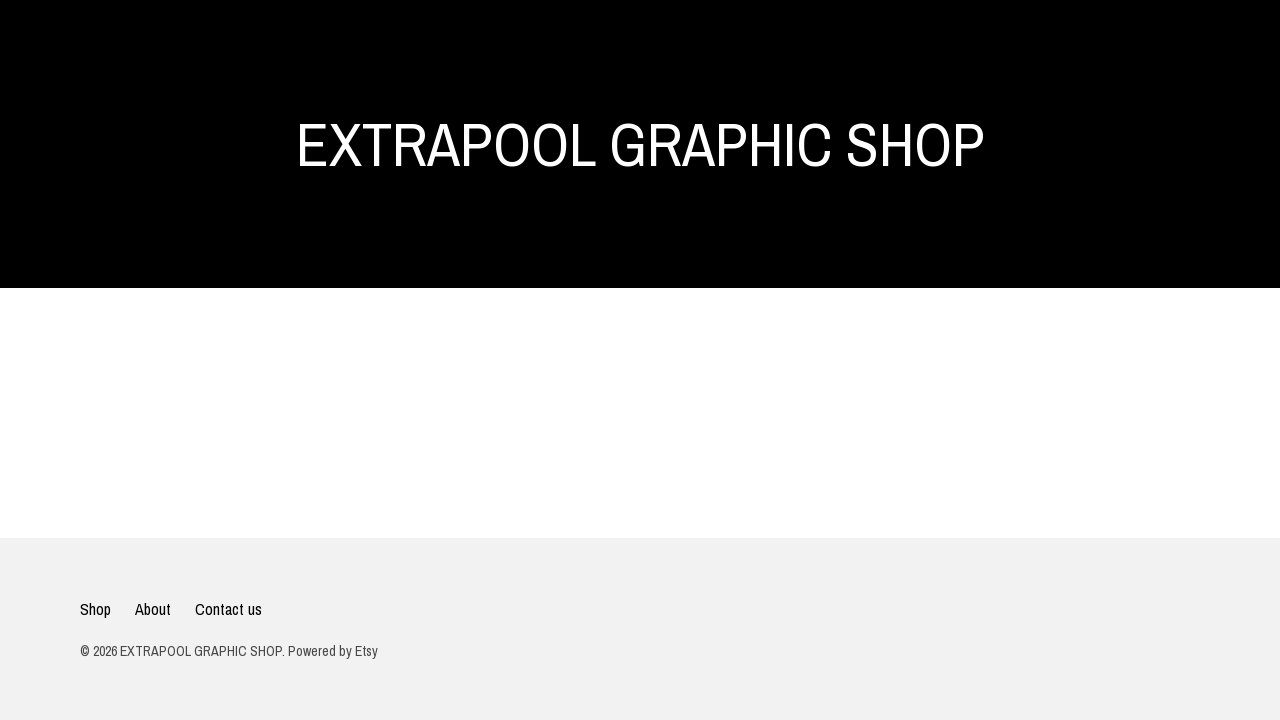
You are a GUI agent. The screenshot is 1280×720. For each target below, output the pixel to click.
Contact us (228, 609)
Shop (95, 609)
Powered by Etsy (333, 651)
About (153, 609)
